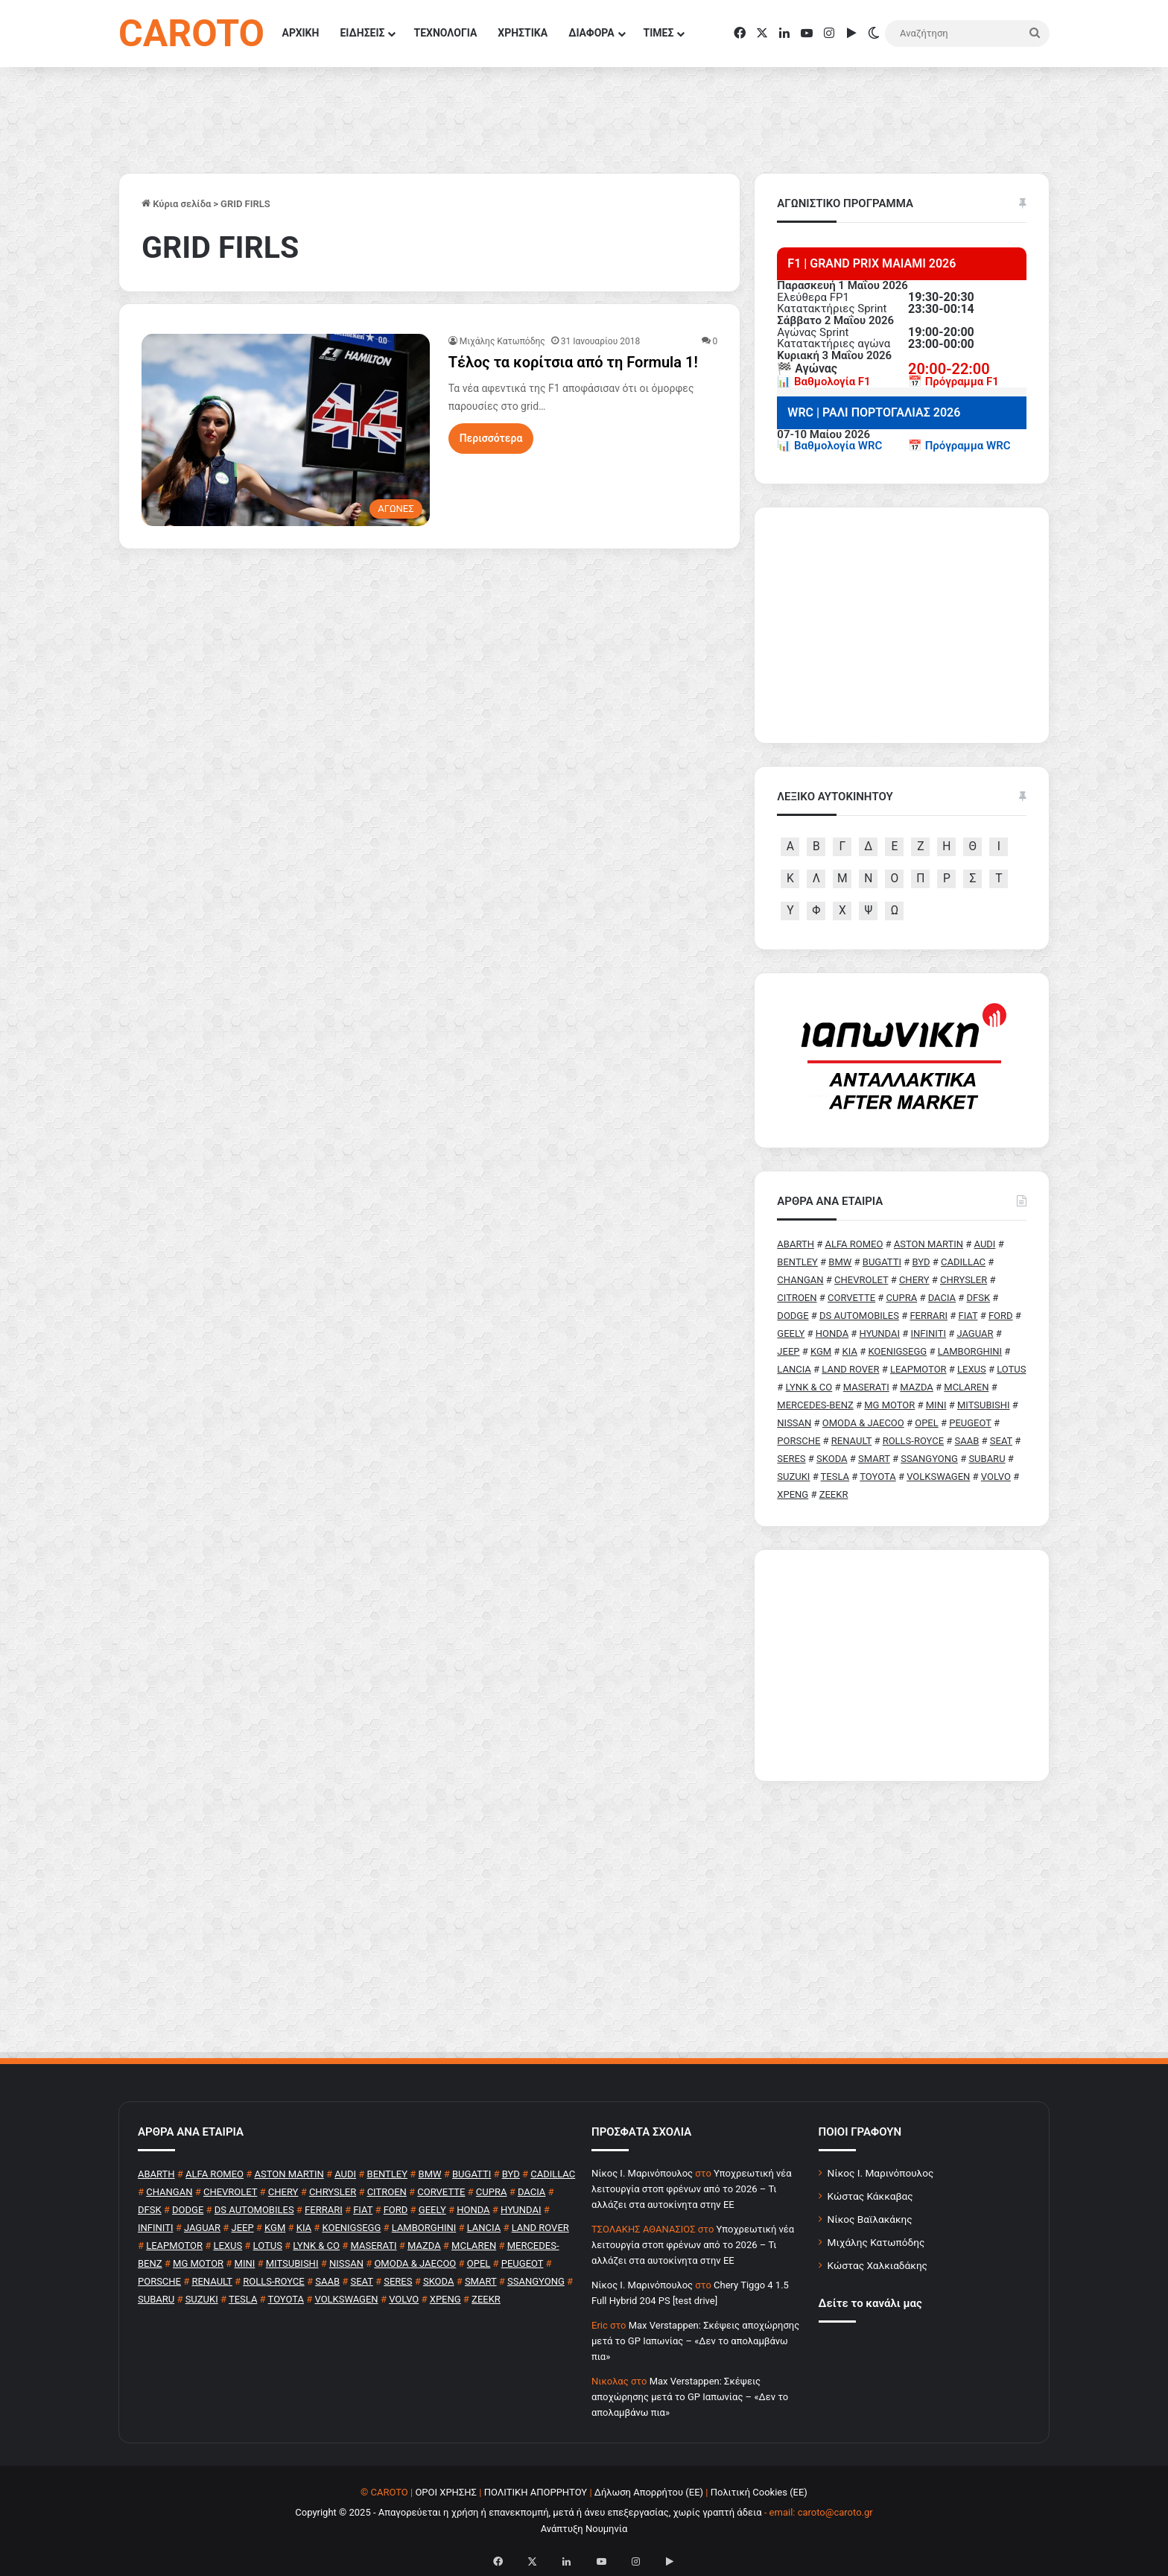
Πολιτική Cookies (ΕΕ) (759, 2492)
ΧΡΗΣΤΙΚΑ (523, 33)
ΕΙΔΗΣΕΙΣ (362, 33)
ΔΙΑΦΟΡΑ (591, 33)
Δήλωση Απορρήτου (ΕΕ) (648, 2492)
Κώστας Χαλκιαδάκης (877, 2265)
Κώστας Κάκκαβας (870, 2196)
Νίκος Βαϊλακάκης (870, 2219)
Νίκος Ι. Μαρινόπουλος (881, 2173)
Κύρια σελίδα (176, 203)
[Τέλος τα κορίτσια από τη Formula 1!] (286, 430)
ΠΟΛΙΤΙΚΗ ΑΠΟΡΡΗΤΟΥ (536, 2492)
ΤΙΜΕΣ (659, 33)
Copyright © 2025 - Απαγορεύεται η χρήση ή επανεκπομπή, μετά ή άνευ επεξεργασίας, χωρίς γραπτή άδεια (528, 2512)
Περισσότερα (491, 438)
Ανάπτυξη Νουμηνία (584, 2528)
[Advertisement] (901, 1665)
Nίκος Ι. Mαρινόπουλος (642, 2173)
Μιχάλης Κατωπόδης (502, 341)
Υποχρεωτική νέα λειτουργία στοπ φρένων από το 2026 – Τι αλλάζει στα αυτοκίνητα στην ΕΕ (691, 2189)
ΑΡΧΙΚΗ (301, 33)
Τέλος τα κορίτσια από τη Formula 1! (573, 362)
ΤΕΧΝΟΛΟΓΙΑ (445, 33)
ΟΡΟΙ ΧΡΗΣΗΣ (446, 2492)
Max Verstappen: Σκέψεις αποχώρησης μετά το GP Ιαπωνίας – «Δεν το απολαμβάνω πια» (695, 2341)
